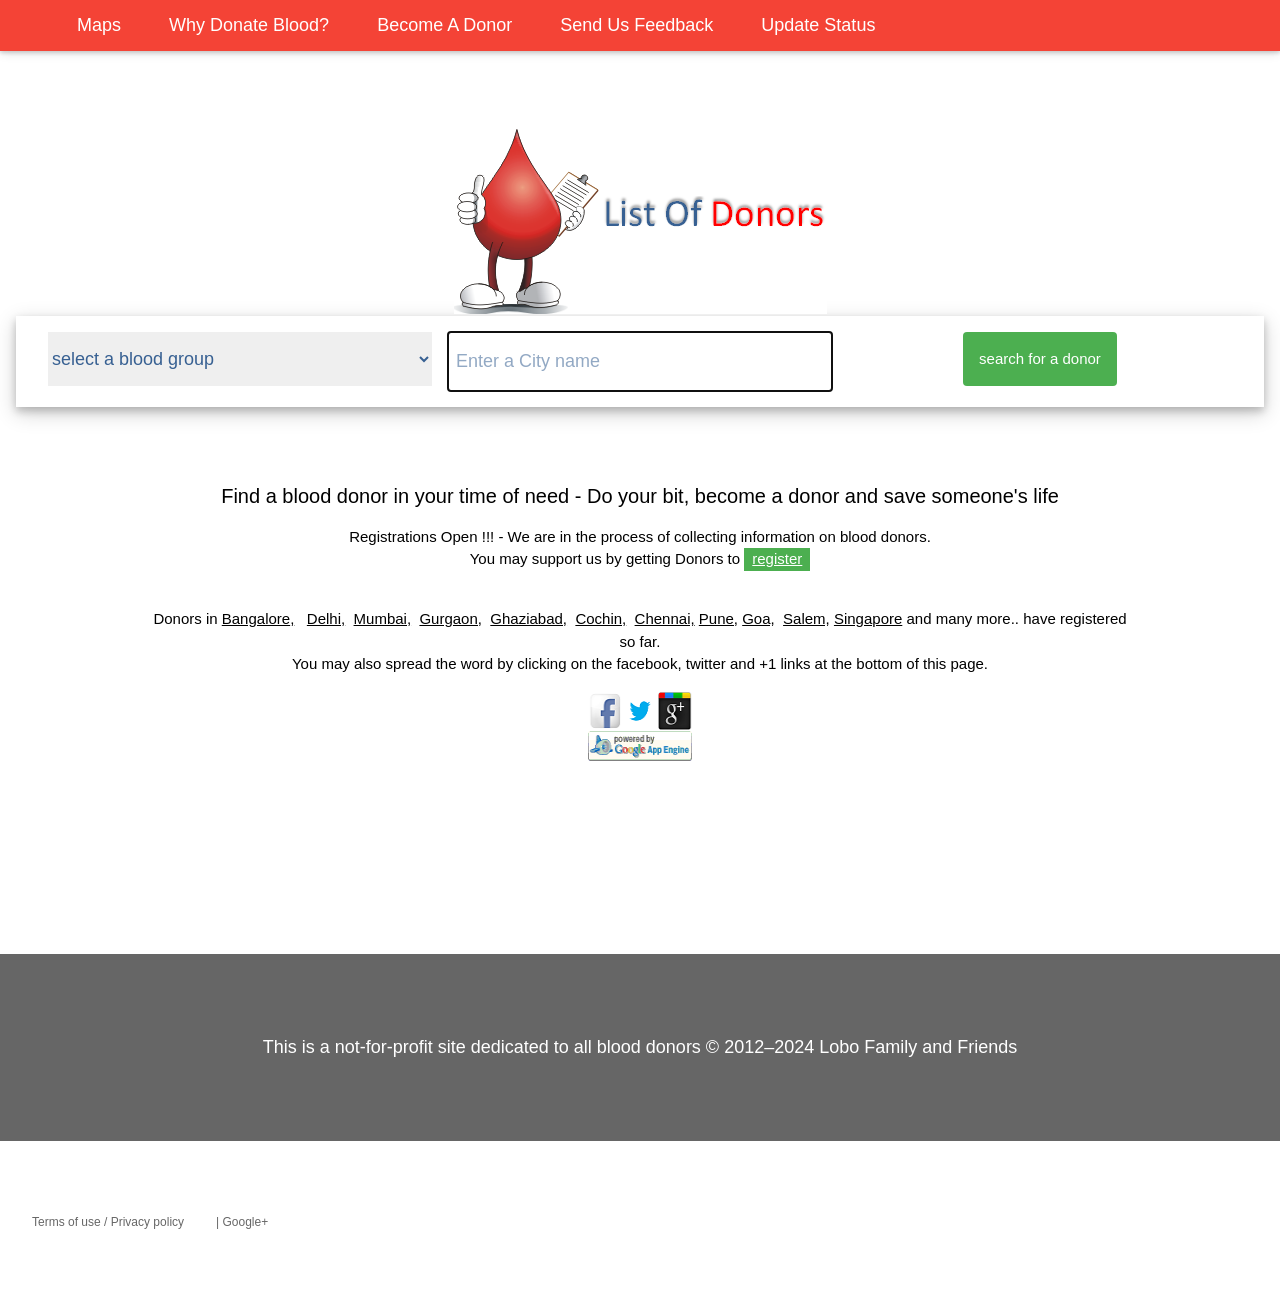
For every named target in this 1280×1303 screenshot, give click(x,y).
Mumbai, (383, 618)
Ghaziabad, (528, 618)
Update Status (818, 25)
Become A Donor (444, 25)
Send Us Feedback (636, 25)
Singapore (868, 618)
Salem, (806, 618)
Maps (99, 25)
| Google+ (242, 1222)
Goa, (758, 618)
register (777, 558)
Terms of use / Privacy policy (108, 1222)
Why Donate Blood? (249, 25)
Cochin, (600, 618)
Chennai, (665, 618)
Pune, (718, 618)
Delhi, (326, 618)
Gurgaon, (450, 618)
